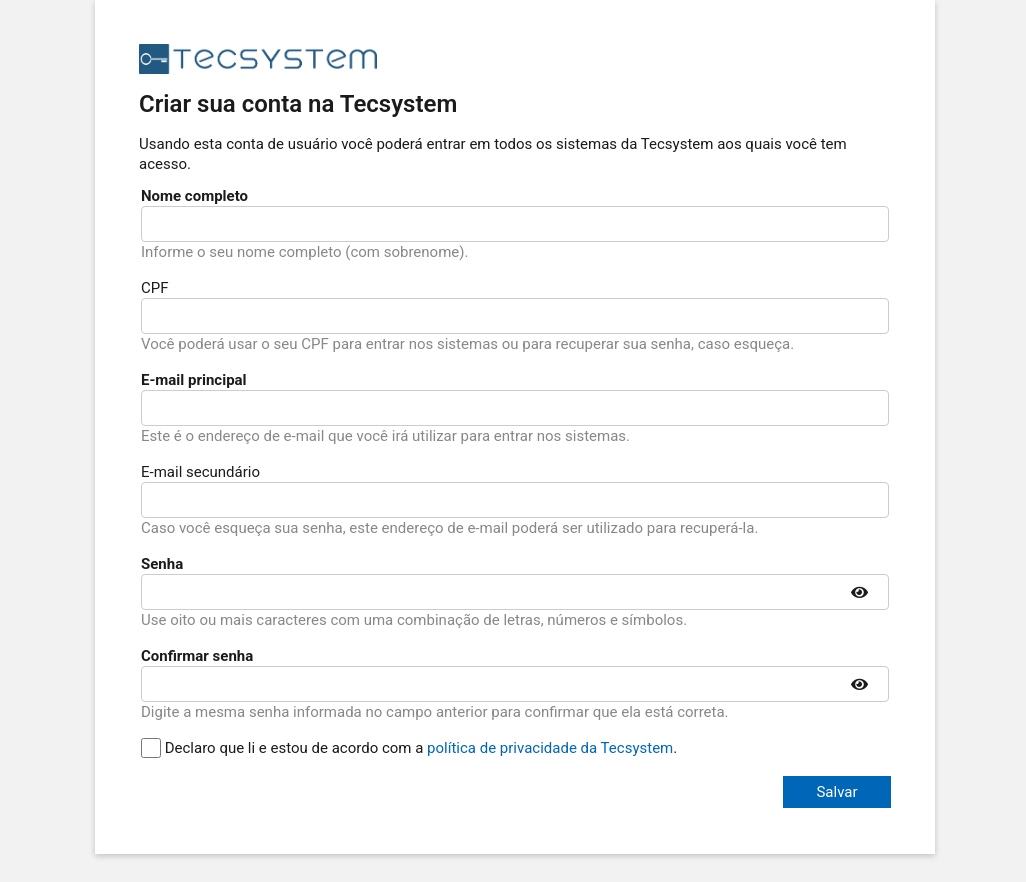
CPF (155, 288)
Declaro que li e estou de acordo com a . (409, 748)
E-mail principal (194, 380)
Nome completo (194, 196)
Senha (162, 564)
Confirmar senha (197, 656)
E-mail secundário (200, 472)
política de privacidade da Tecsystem (550, 748)
